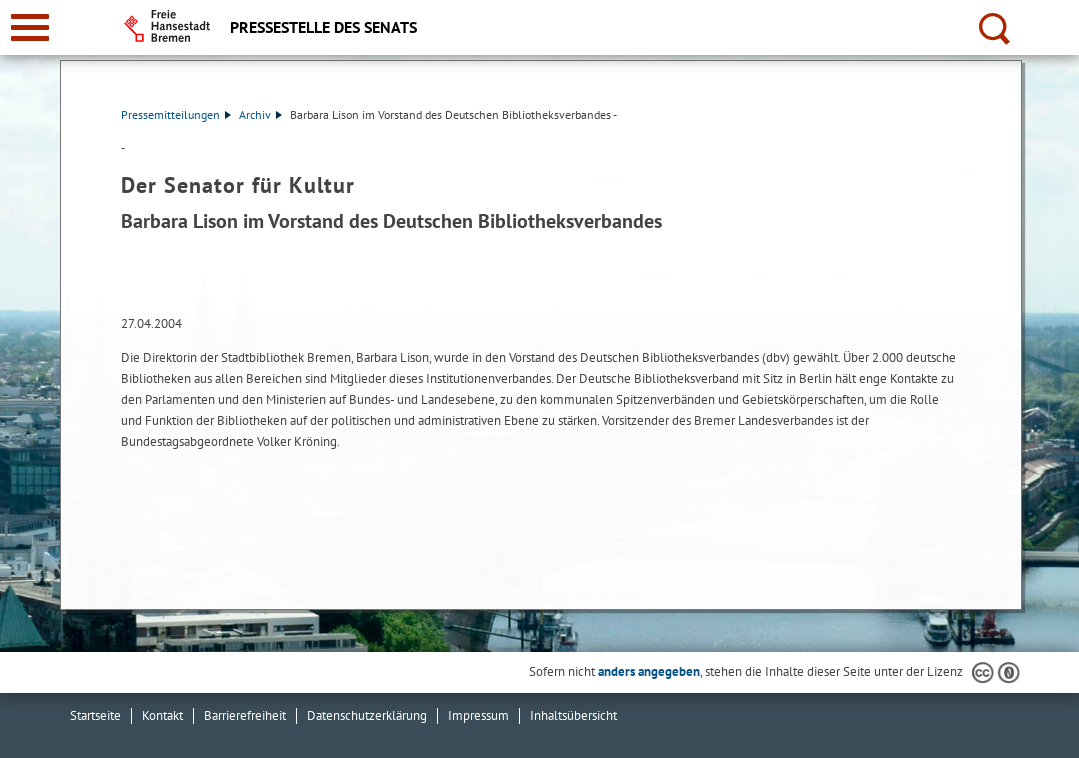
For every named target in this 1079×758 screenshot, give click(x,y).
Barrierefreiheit (245, 715)
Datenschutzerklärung (367, 715)
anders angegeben (649, 671)
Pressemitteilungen (176, 114)
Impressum (478, 715)
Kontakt (162, 715)
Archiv (260, 114)
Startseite (95, 715)
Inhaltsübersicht (573, 715)
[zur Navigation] (30, 27)
